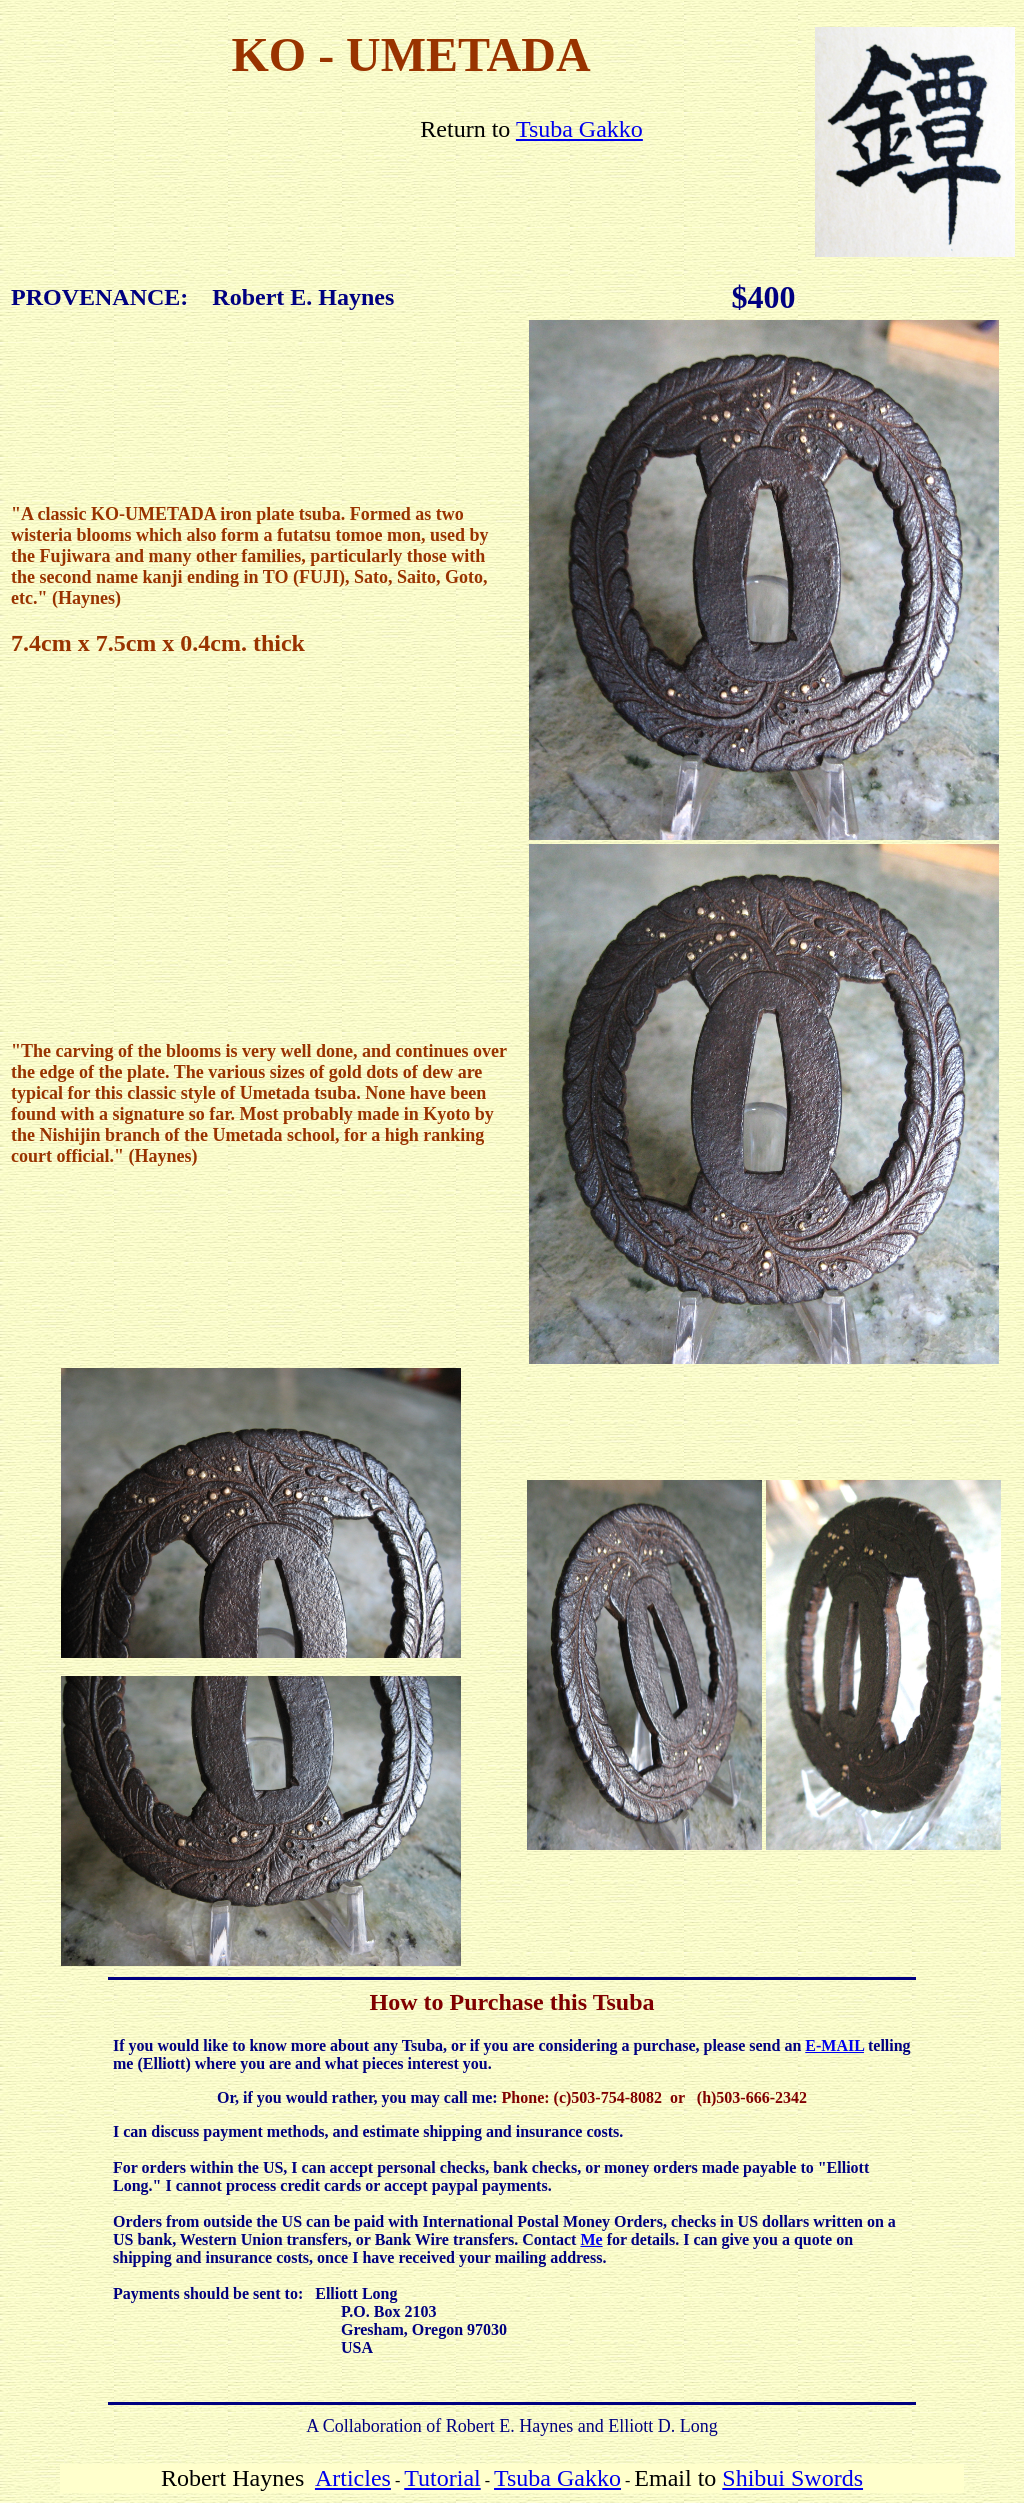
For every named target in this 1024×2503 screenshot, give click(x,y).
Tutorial (442, 2478)
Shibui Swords (792, 2478)
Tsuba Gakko (579, 129)
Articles (353, 2478)
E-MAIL (834, 2045)
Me (591, 2239)
